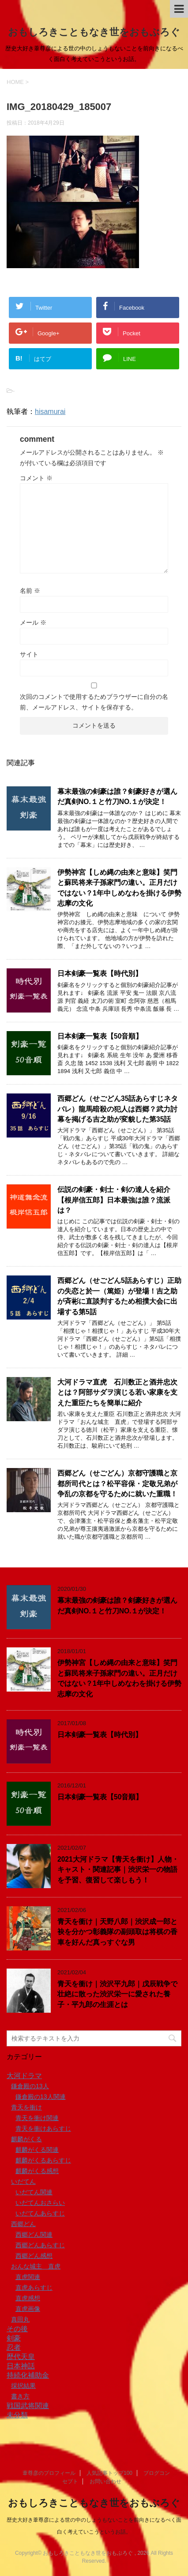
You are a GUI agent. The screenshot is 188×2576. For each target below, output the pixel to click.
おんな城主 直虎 (35, 2266)
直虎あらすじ (34, 2287)
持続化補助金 (28, 2375)
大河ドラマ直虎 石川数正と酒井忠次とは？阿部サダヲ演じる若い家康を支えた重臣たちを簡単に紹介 (117, 1392)
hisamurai (50, 411)
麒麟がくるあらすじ (43, 2160)
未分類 (17, 2415)
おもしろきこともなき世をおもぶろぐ (94, 32)
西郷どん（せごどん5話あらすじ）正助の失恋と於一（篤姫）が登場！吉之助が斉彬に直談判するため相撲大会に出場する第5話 (119, 1296)
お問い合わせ (105, 2481)
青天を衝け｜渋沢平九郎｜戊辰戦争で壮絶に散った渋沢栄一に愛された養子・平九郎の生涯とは (117, 1994)
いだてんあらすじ (40, 2213)
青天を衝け (26, 2107)
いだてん (23, 2181)
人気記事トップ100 (109, 2473)
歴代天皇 (21, 2356)
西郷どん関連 (34, 2234)
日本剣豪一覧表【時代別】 (99, 973)
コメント (36, 478)
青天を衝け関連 (37, 2117)
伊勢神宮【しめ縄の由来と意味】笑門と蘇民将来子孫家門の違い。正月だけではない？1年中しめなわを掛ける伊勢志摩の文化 (119, 1678)
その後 (17, 2329)
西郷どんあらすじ (40, 2245)
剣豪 (14, 2338)
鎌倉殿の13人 (30, 2086)
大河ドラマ (24, 2075)
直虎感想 (27, 2298)
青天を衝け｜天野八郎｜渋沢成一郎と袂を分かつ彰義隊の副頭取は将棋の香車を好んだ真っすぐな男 (117, 1932)
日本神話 (21, 2366)
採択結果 (23, 2385)
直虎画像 (27, 2308)
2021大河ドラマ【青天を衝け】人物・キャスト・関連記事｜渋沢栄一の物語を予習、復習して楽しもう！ (118, 1869)
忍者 (14, 2347)
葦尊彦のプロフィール (49, 2473)
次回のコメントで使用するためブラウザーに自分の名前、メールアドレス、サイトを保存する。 (94, 702)
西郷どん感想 (34, 2255)
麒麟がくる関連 (37, 2149)
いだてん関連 (34, 2192)
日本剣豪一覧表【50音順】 (100, 1036)
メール (33, 622)
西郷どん (23, 2223)
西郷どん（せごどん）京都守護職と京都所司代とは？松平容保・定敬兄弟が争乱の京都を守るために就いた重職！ (117, 1483)
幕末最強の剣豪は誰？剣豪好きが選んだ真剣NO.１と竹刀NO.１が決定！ (117, 796)
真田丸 (20, 2319)
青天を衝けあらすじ (43, 2128)
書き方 (20, 2396)
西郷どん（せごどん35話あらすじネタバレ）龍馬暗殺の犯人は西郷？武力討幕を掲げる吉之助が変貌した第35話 (117, 1109)
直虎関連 (27, 2276)
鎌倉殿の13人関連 (40, 2096)
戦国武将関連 (28, 2405)
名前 (30, 590)
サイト (29, 654)
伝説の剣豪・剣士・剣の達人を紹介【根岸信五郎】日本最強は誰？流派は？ (113, 1200)
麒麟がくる (26, 2139)
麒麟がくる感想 (37, 2170)
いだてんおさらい (40, 2202)
